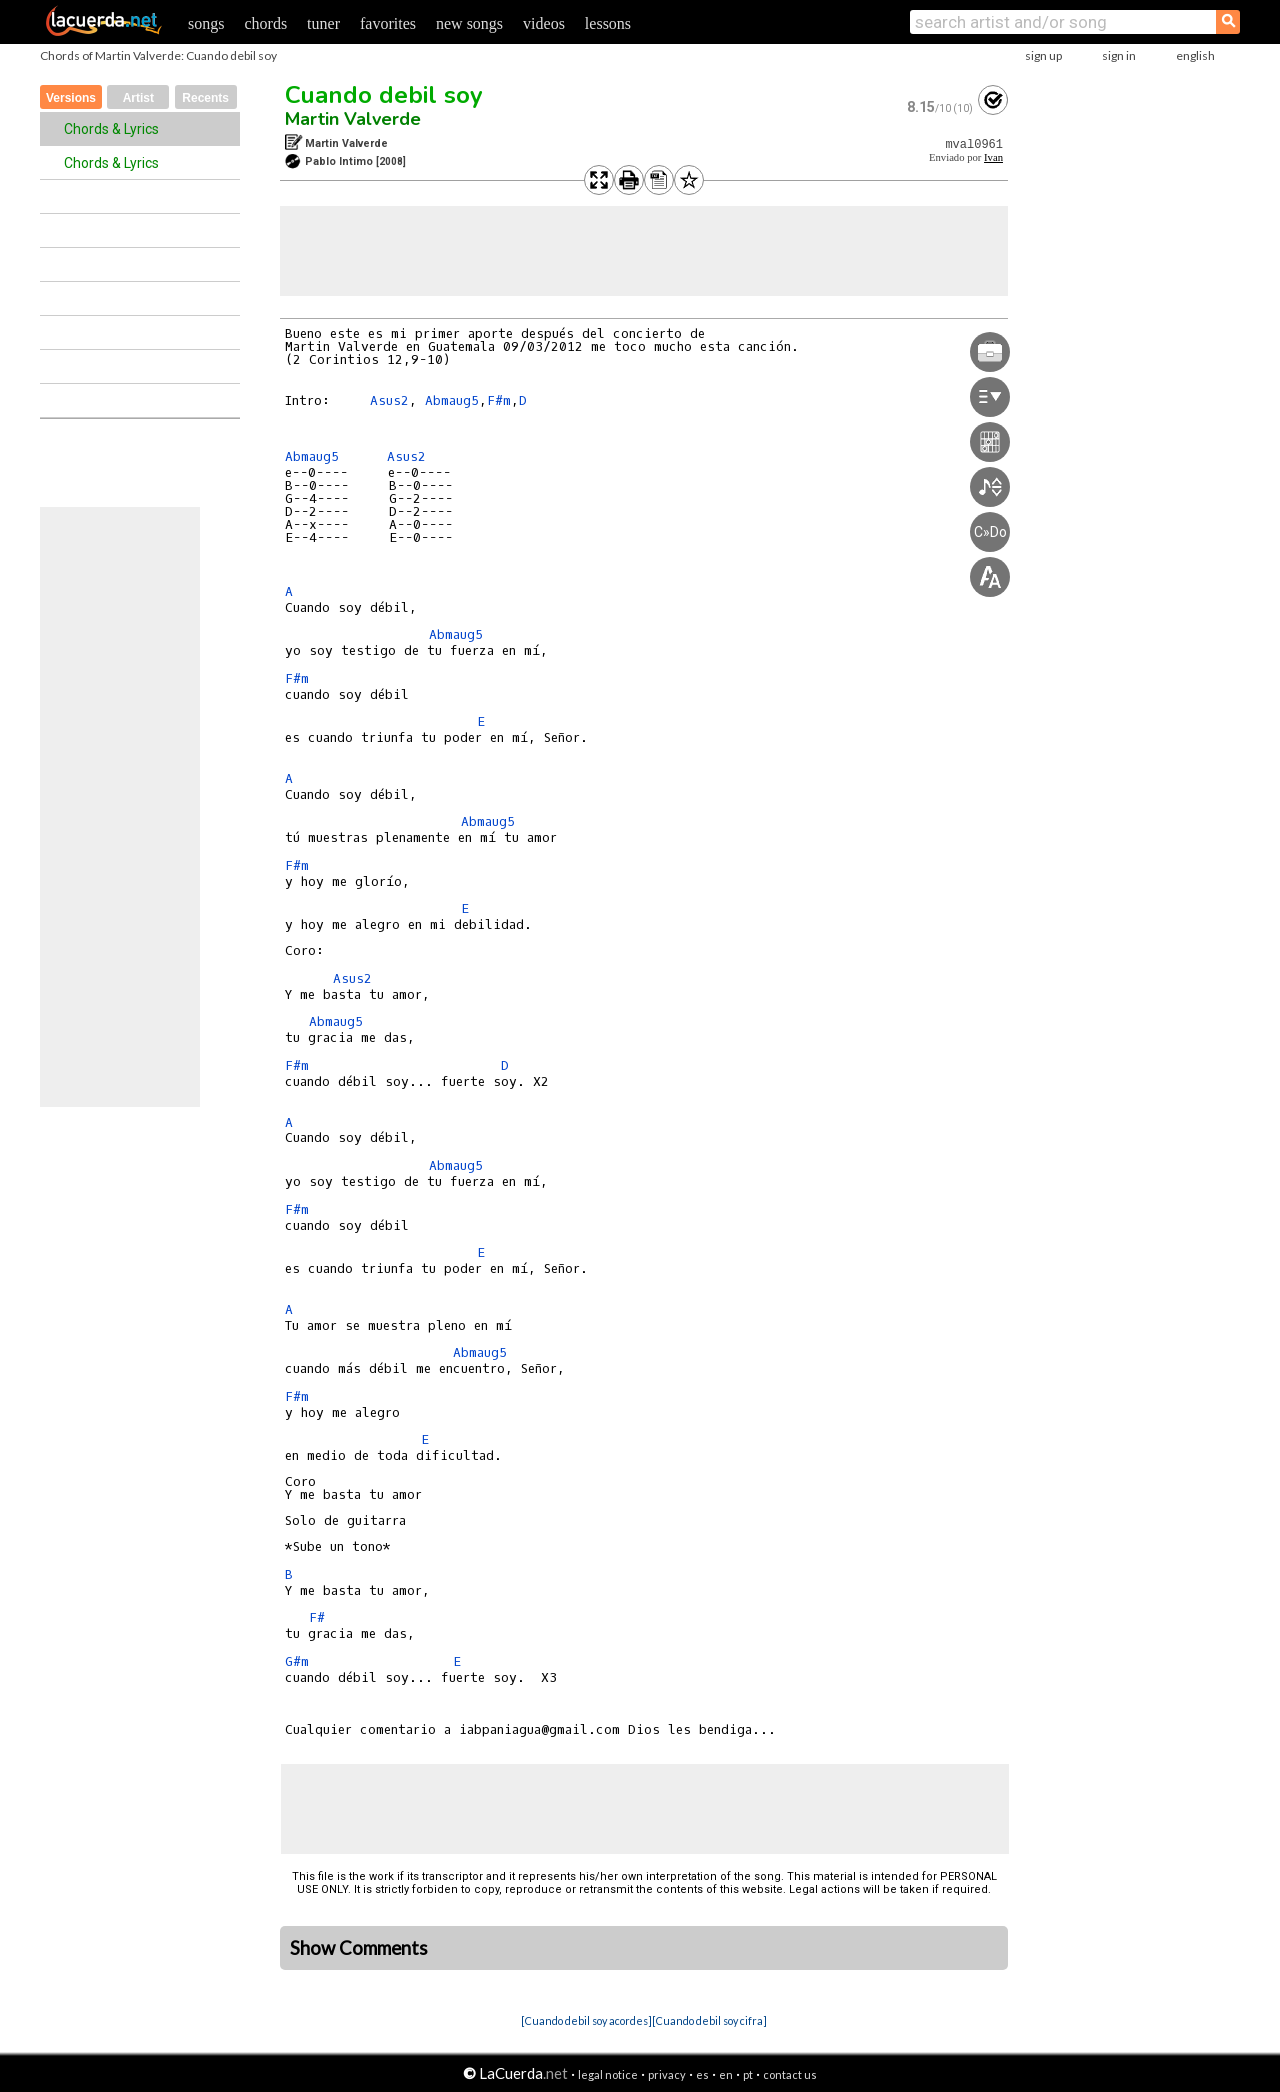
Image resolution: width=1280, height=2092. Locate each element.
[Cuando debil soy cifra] (709, 2020)
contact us (790, 2074)
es (702, 2074)
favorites (388, 23)
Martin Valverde (353, 119)
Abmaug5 (452, 400)
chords (265, 23)
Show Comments (359, 1948)
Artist (138, 98)
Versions (71, 98)
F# (317, 1617)
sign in (1119, 55)
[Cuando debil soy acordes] (586, 2020)
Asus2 (389, 400)
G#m (297, 1661)
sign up (1043, 55)
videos (544, 23)
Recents (205, 98)
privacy (667, 2074)
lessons (608, 23)
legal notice (608, 2074)
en (726, 2074)
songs (206, 23)
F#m (499, 400)
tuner (323, 23)
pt (748, 2074)
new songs (469, 23)
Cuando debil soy (384, 95)
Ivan (993, 157)
